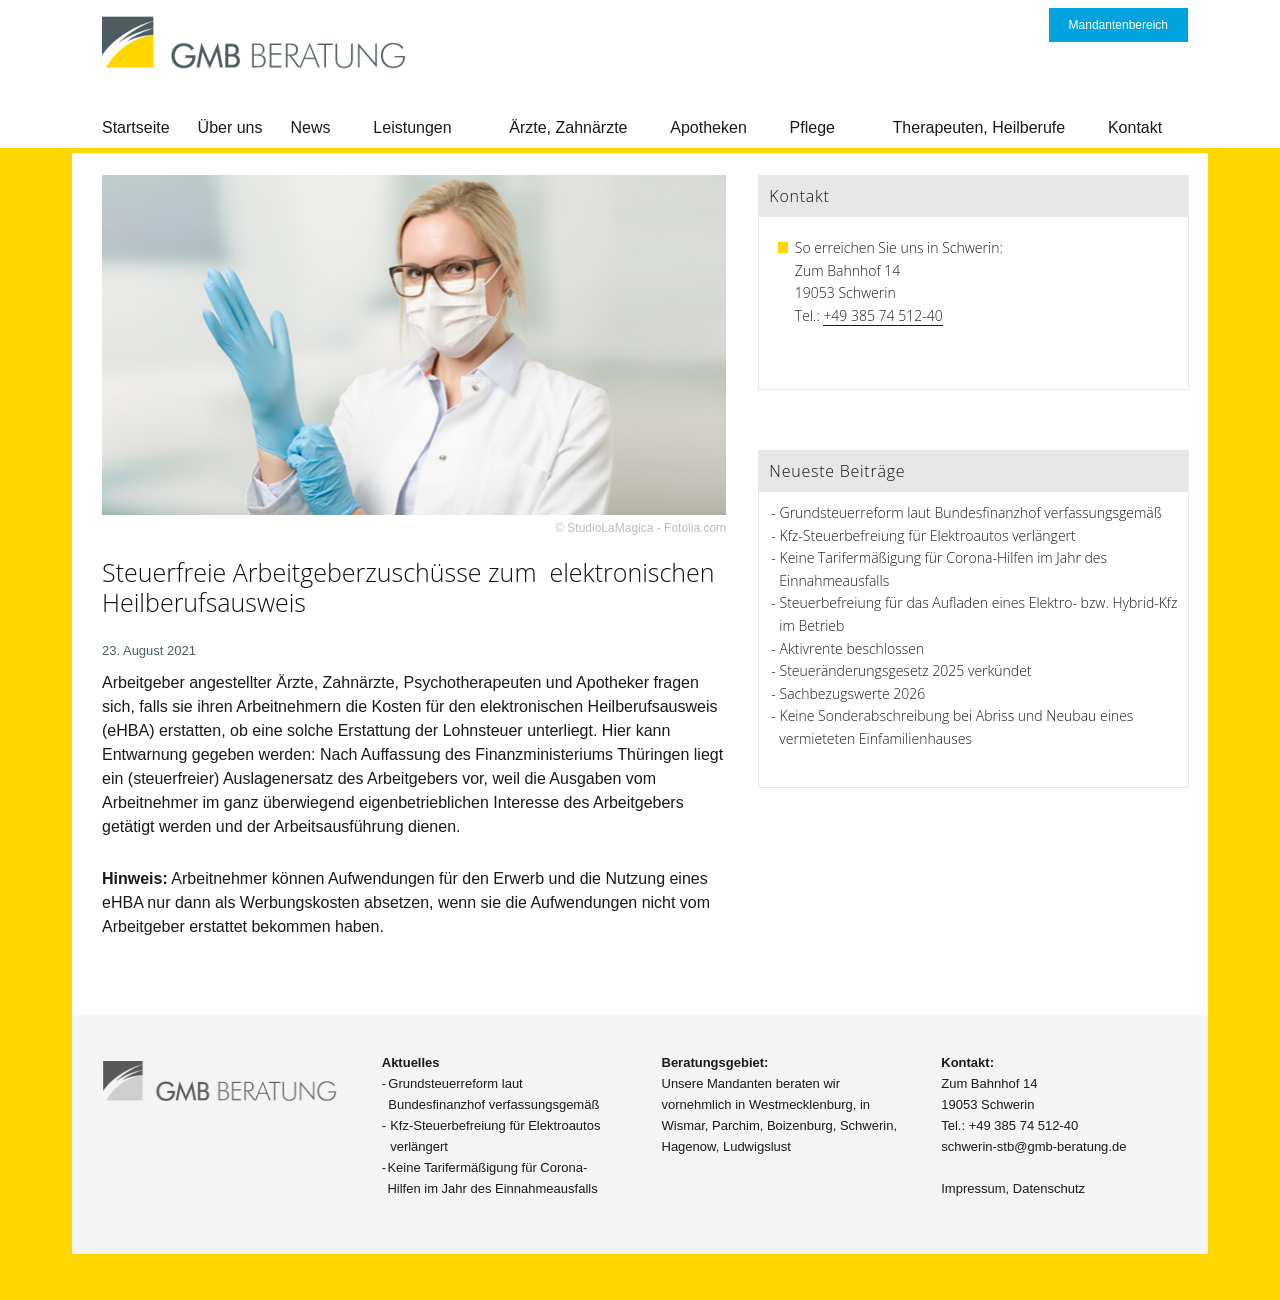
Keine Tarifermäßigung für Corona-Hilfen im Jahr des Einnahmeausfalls (492, 1178)
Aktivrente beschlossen (852, 648)
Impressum (973, 1188)
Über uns (230, 127)
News (311, 127)
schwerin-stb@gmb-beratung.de (1033, 1146)
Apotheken (708, 127)
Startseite (136, 127)
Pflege (812, 127)
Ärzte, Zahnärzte (568, 127)
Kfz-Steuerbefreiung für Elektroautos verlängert (928, 535)
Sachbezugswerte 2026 (853, 693)
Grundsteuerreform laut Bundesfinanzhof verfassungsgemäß (971, 512)
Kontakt (1135, 127)
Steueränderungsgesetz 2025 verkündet (906, 670)
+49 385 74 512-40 (882, 315)
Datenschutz (1049, 1188)
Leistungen (412, 127)
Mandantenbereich (1118, 25)
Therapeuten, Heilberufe (979, 127)
